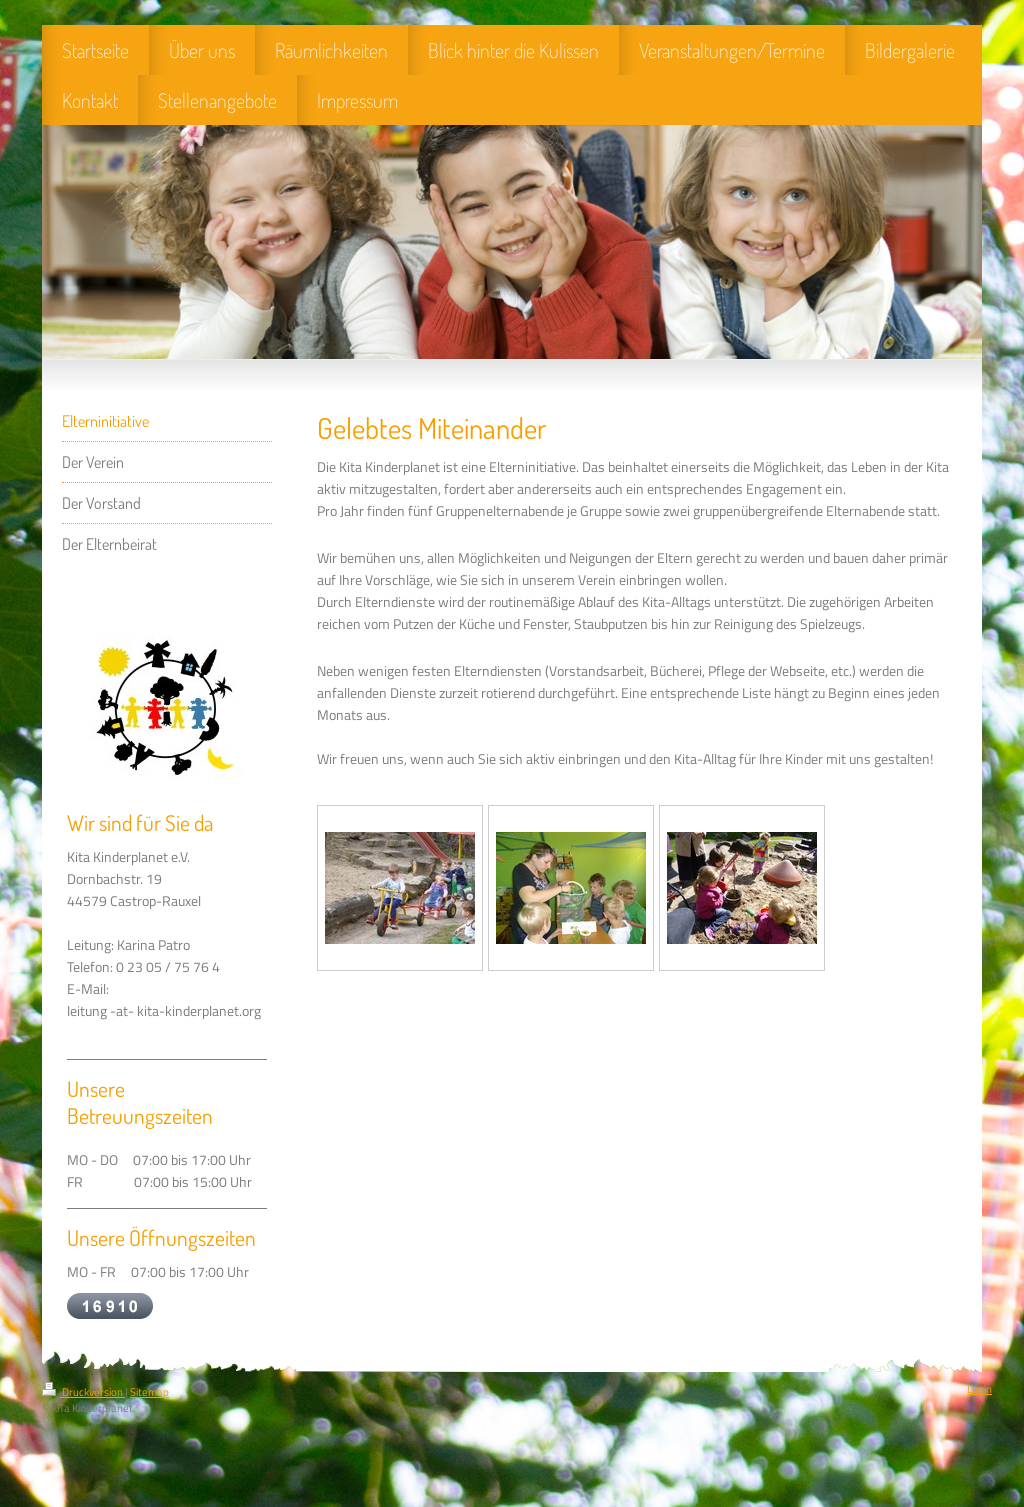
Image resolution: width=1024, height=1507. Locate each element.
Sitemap (149, 1392)
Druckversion (83, 1392)
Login (979, 1389)
